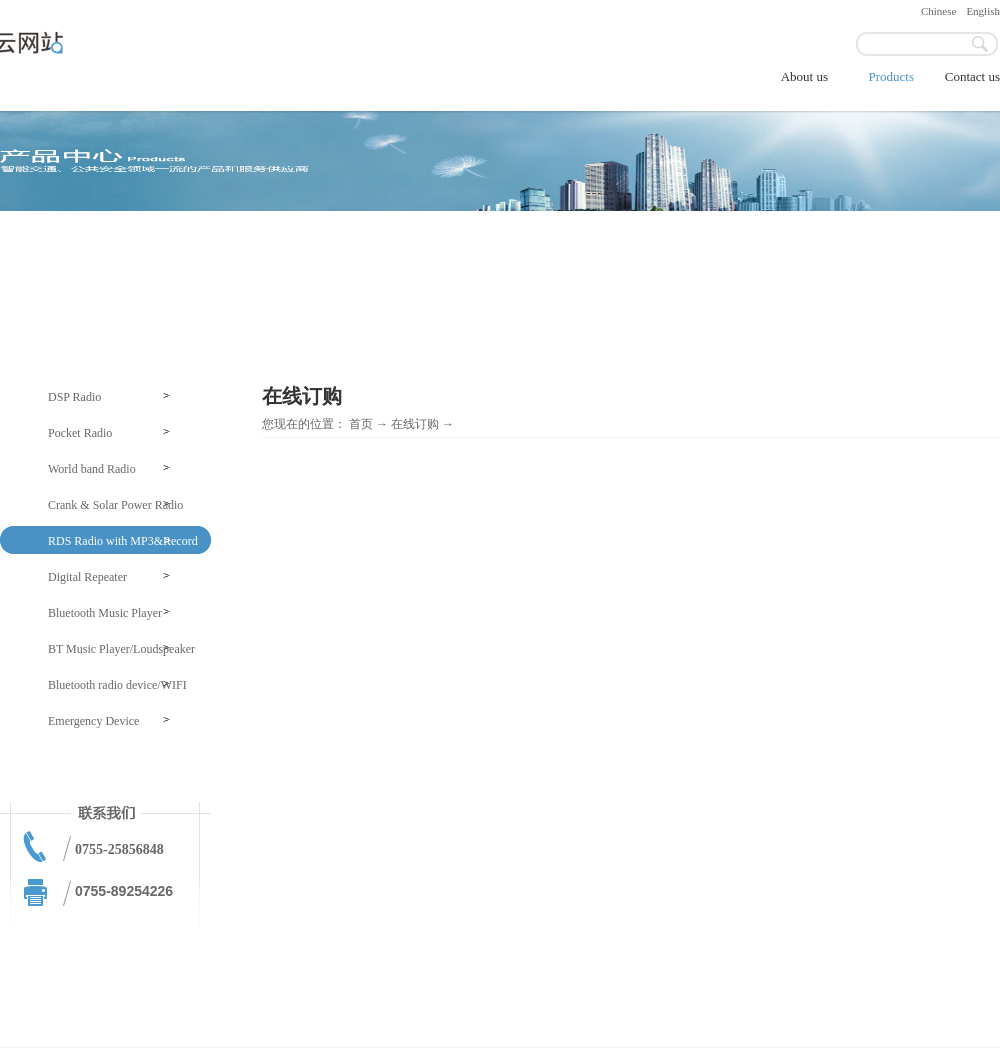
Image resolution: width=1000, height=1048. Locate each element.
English (983, 11)
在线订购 (415, 424)
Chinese (938, 11)
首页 (361, 424)
